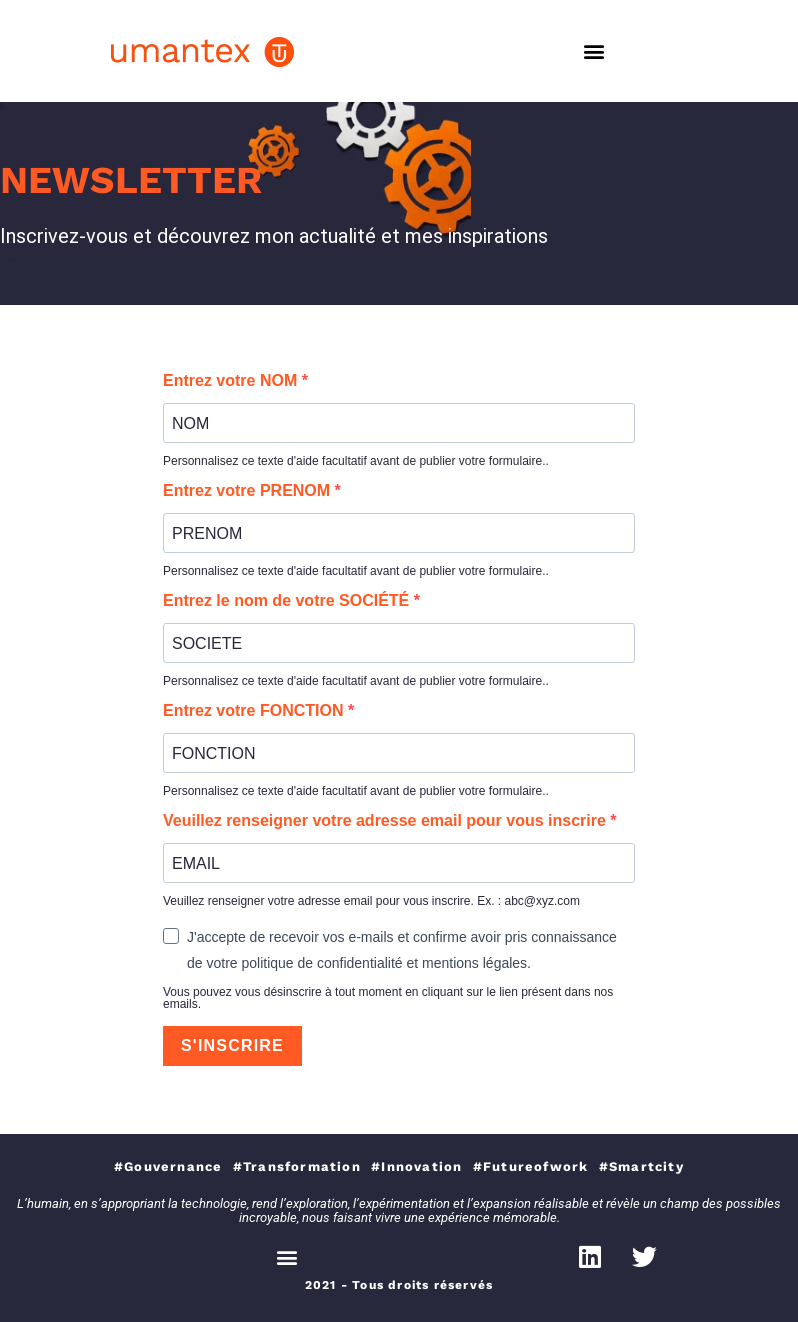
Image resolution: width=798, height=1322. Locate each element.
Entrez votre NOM (232, 381)
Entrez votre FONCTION (255, 711)
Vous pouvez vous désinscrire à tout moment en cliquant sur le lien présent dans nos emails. (388, 998)
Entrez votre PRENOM (249, 491)
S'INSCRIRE (232, 1045)
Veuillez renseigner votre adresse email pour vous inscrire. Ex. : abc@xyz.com (371, 901)
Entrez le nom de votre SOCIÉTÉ (288, 601)
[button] (593, 51)
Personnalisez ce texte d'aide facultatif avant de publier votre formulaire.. (356, 461)
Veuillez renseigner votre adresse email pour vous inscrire (386, 821)
